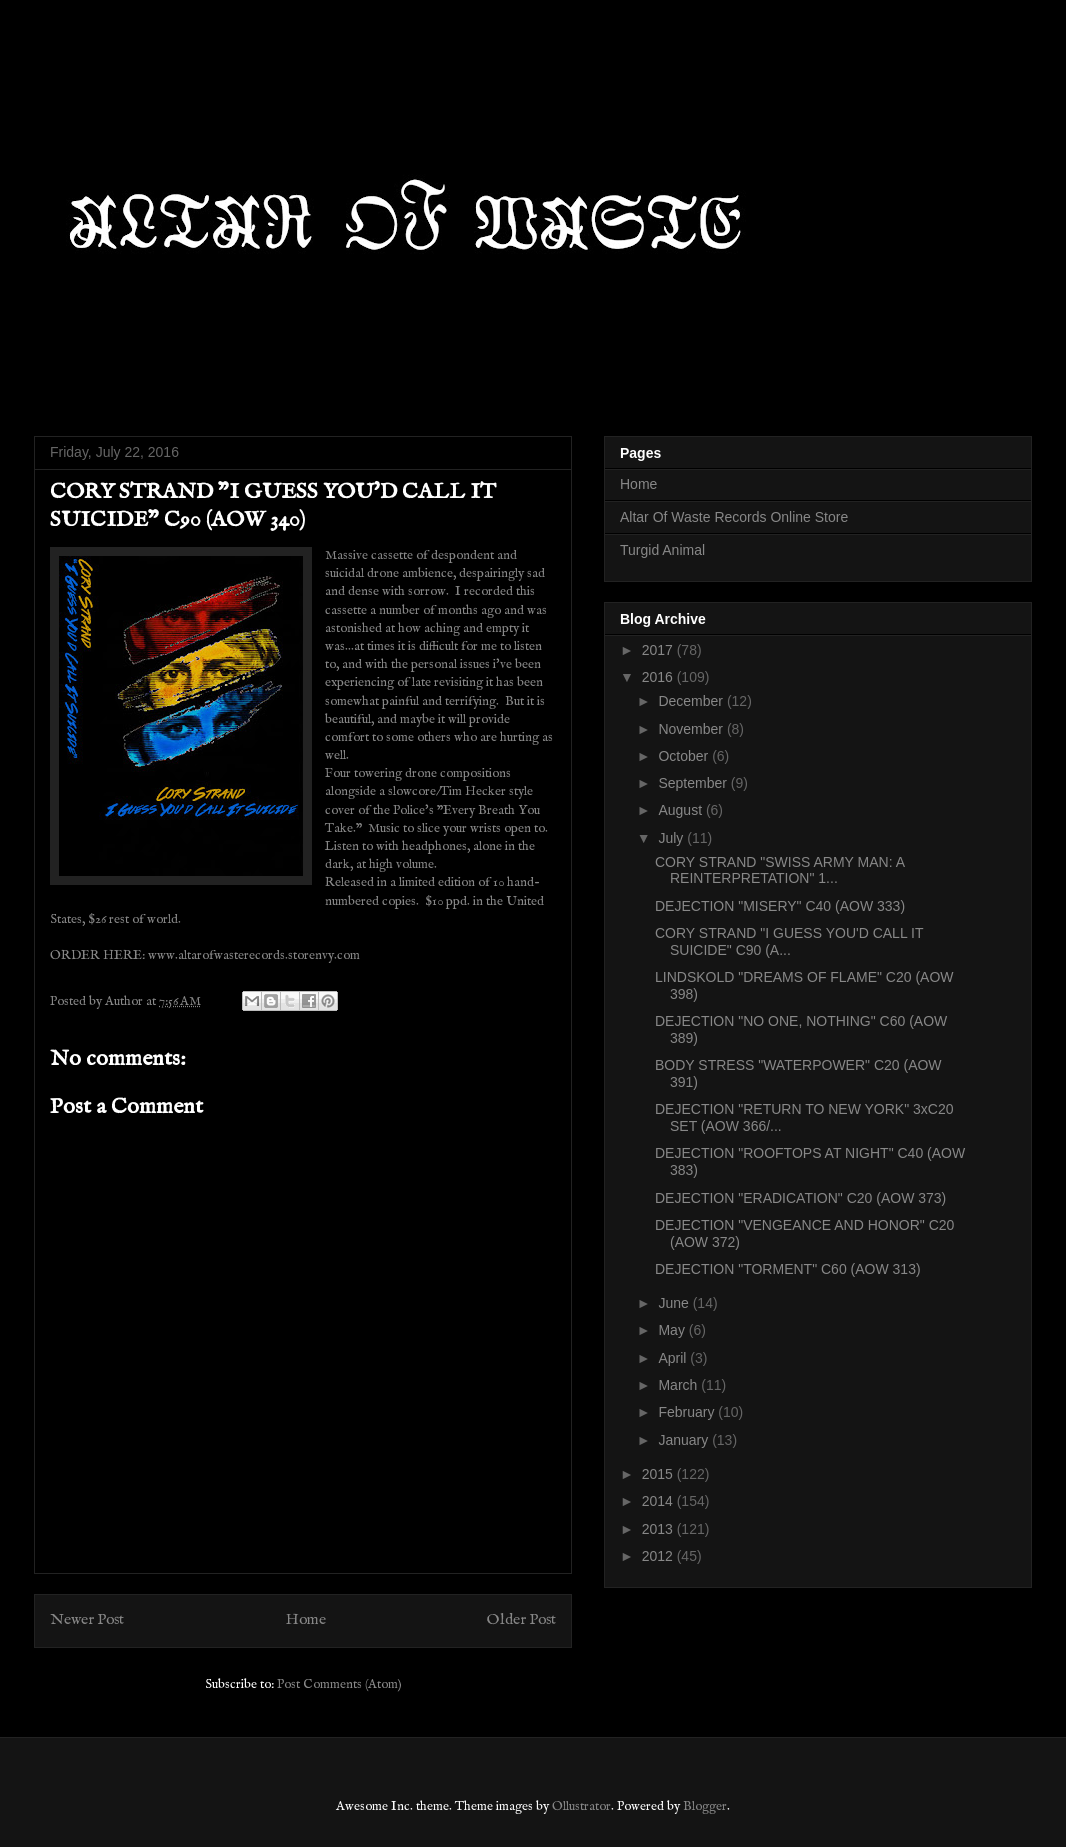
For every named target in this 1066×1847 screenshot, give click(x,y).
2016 (659, 677)
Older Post (521, 1620)
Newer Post (87, 1620)
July (672, 838)
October (685, 756)
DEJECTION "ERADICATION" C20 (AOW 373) (800, 1198)
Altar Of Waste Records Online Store (734, 517)
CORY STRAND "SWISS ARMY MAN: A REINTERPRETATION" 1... (779, 870)
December (692, 701)
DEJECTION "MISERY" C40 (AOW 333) (780, 906)
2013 (659, 1529)
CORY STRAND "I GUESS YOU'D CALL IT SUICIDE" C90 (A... (789, 941)
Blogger (705, 1806)
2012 (659, 1556)
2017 (659, 650)
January (685, 1440)
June (675, 1303)
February (688, 1412)
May (673, 1330)
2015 (659, 1474)
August (681, 810)
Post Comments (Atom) (339, 1684)
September (694, 783)
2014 (659, 1501)
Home (306, 1620)
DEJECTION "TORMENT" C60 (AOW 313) (788, 1269)
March (679, 1385)
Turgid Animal (662, 550)
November (692, 729)
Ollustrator (581, 1806)
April (674, 1358)
